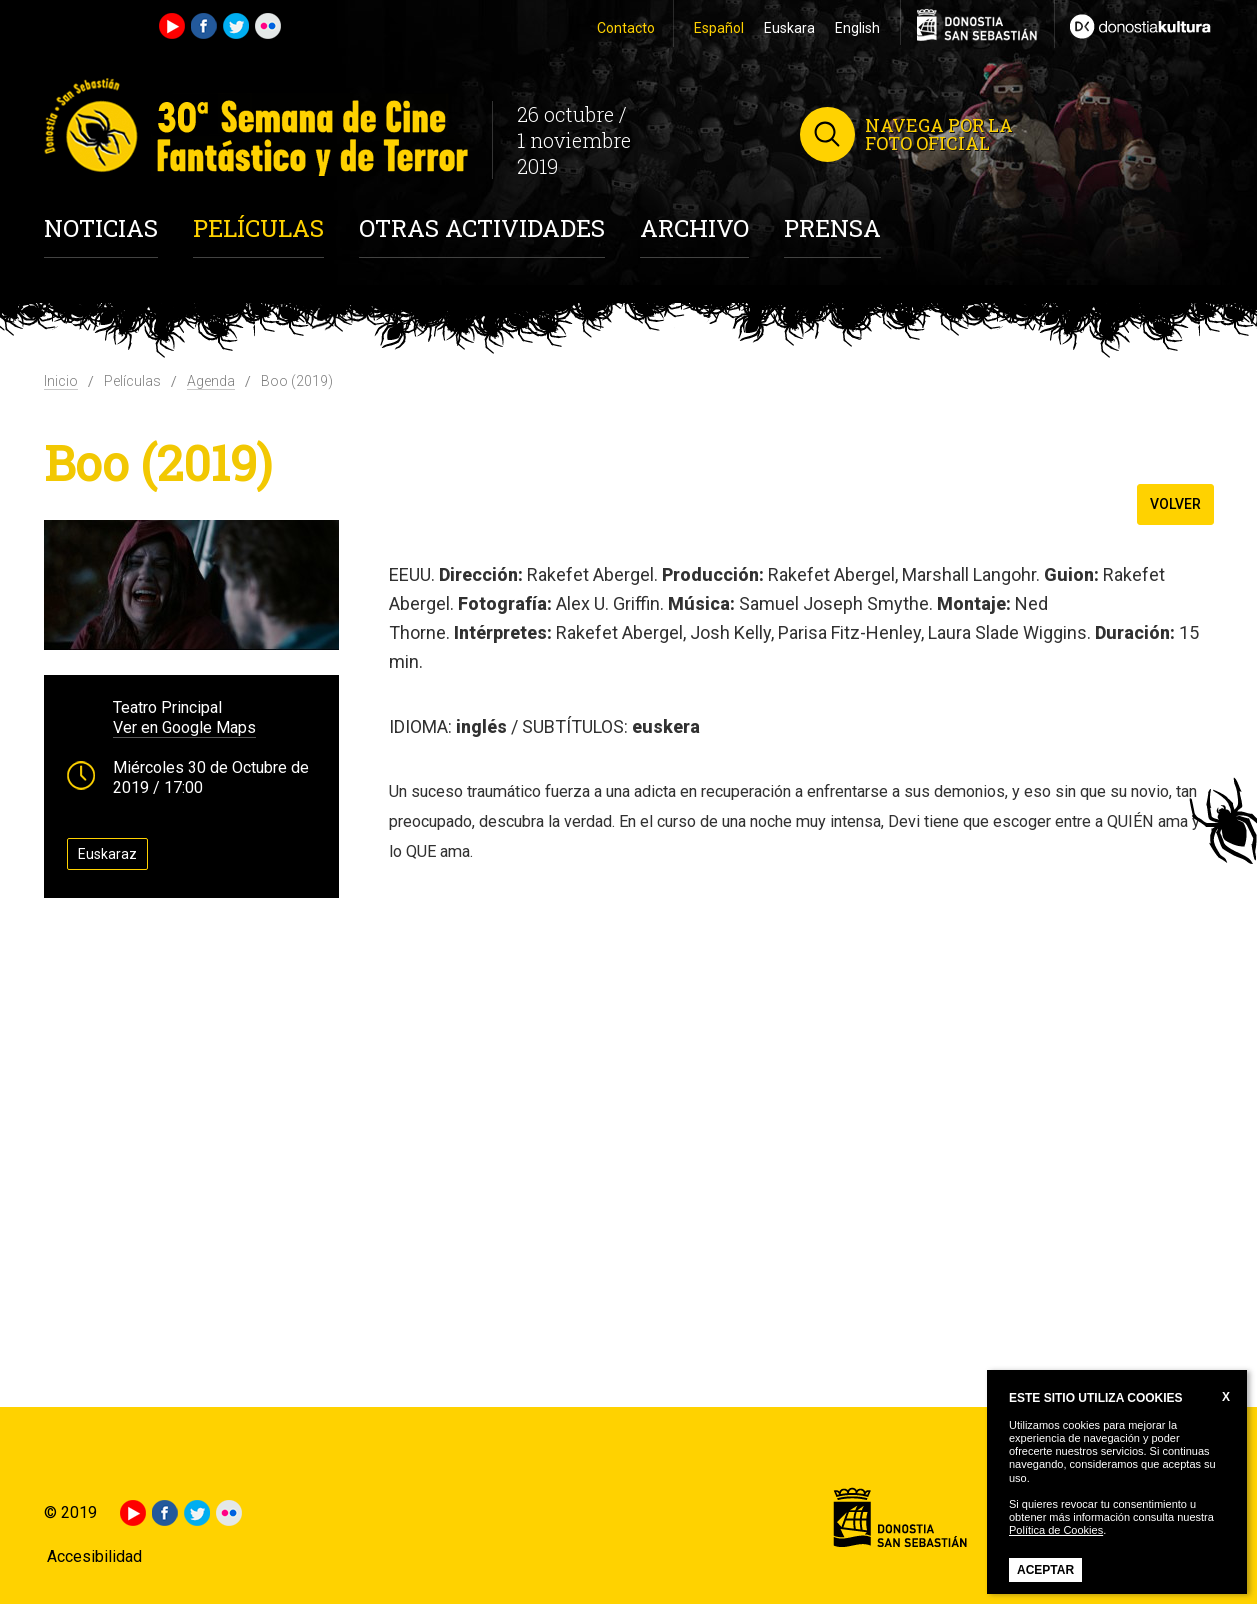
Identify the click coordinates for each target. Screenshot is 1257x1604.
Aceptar (1045, 1570)
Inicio (61, 381)
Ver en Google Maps (184, 727)
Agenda (211, 381)
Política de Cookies (1056, 1530)
